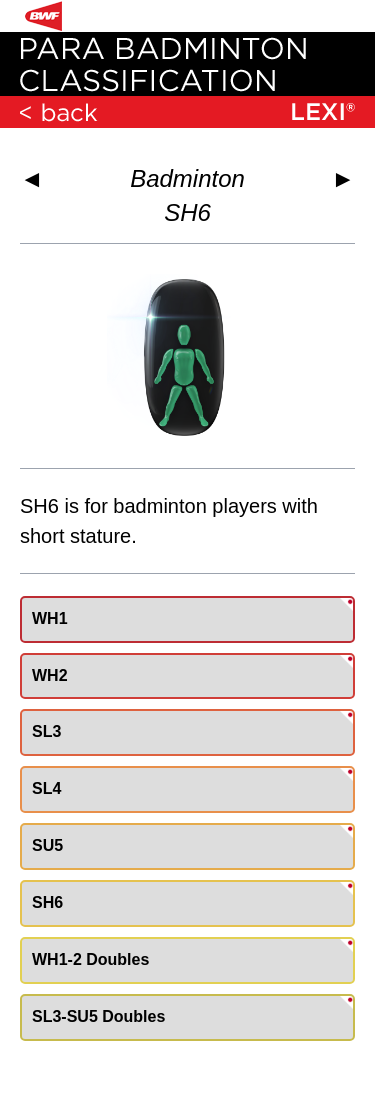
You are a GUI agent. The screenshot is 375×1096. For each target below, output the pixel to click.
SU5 (47, 845)
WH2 (50, 675)
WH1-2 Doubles (90, 959)
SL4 (46, 788)
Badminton (187, 178)
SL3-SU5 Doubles (98, 1016)
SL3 (46, 731)
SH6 (47, 902)
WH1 (50, 618)
